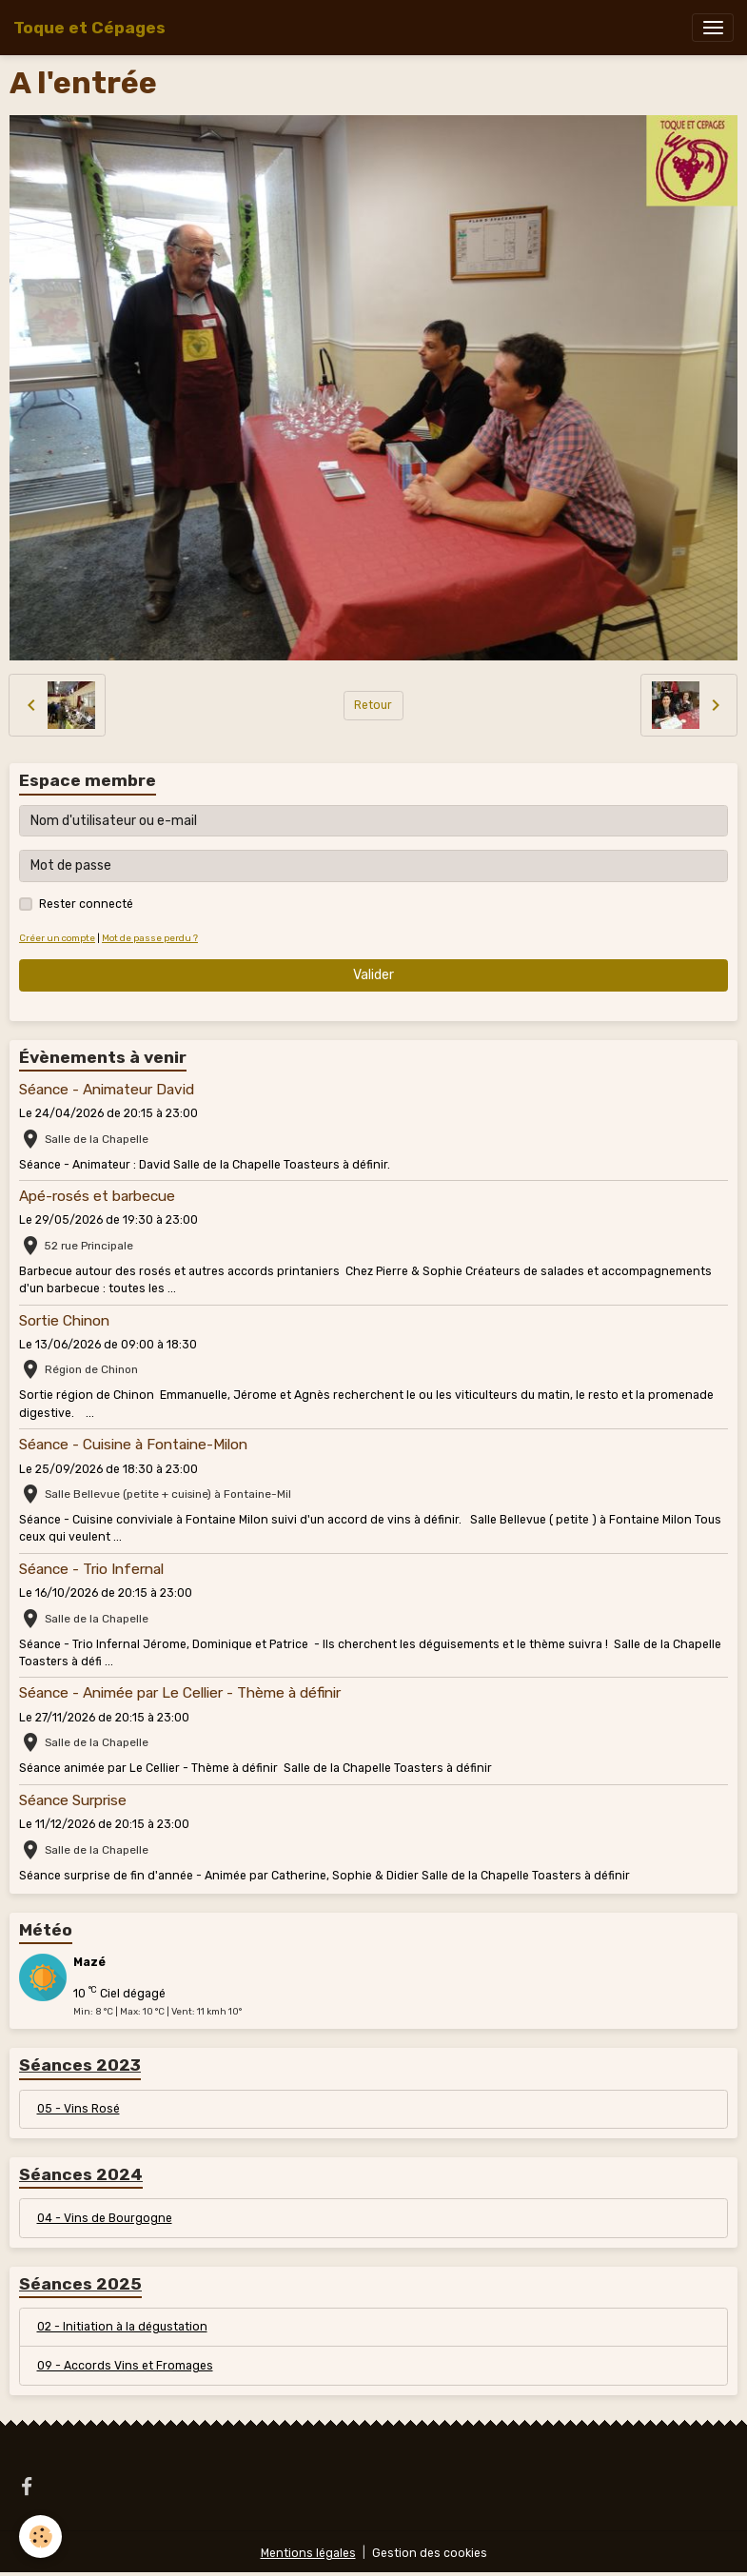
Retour (373, 705)
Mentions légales (308, 2553)
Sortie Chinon (64, 1320)
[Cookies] (40, 2536)
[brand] (89, 27)
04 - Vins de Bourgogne (104, 2218)
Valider (373, 975)
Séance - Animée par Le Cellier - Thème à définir (180, 1692)
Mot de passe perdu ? (150, 938)
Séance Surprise (73, 1800)
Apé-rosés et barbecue (97, 1196)
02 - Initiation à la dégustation (122, 2326)
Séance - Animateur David (106, 1089)
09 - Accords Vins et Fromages (125, 2365)
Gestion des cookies (429, 2553)
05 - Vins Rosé (78, 2108)
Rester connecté (86, 904)
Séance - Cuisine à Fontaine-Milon (133, 1444)
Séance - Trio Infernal (91, 1569)
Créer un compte (57, 938)
